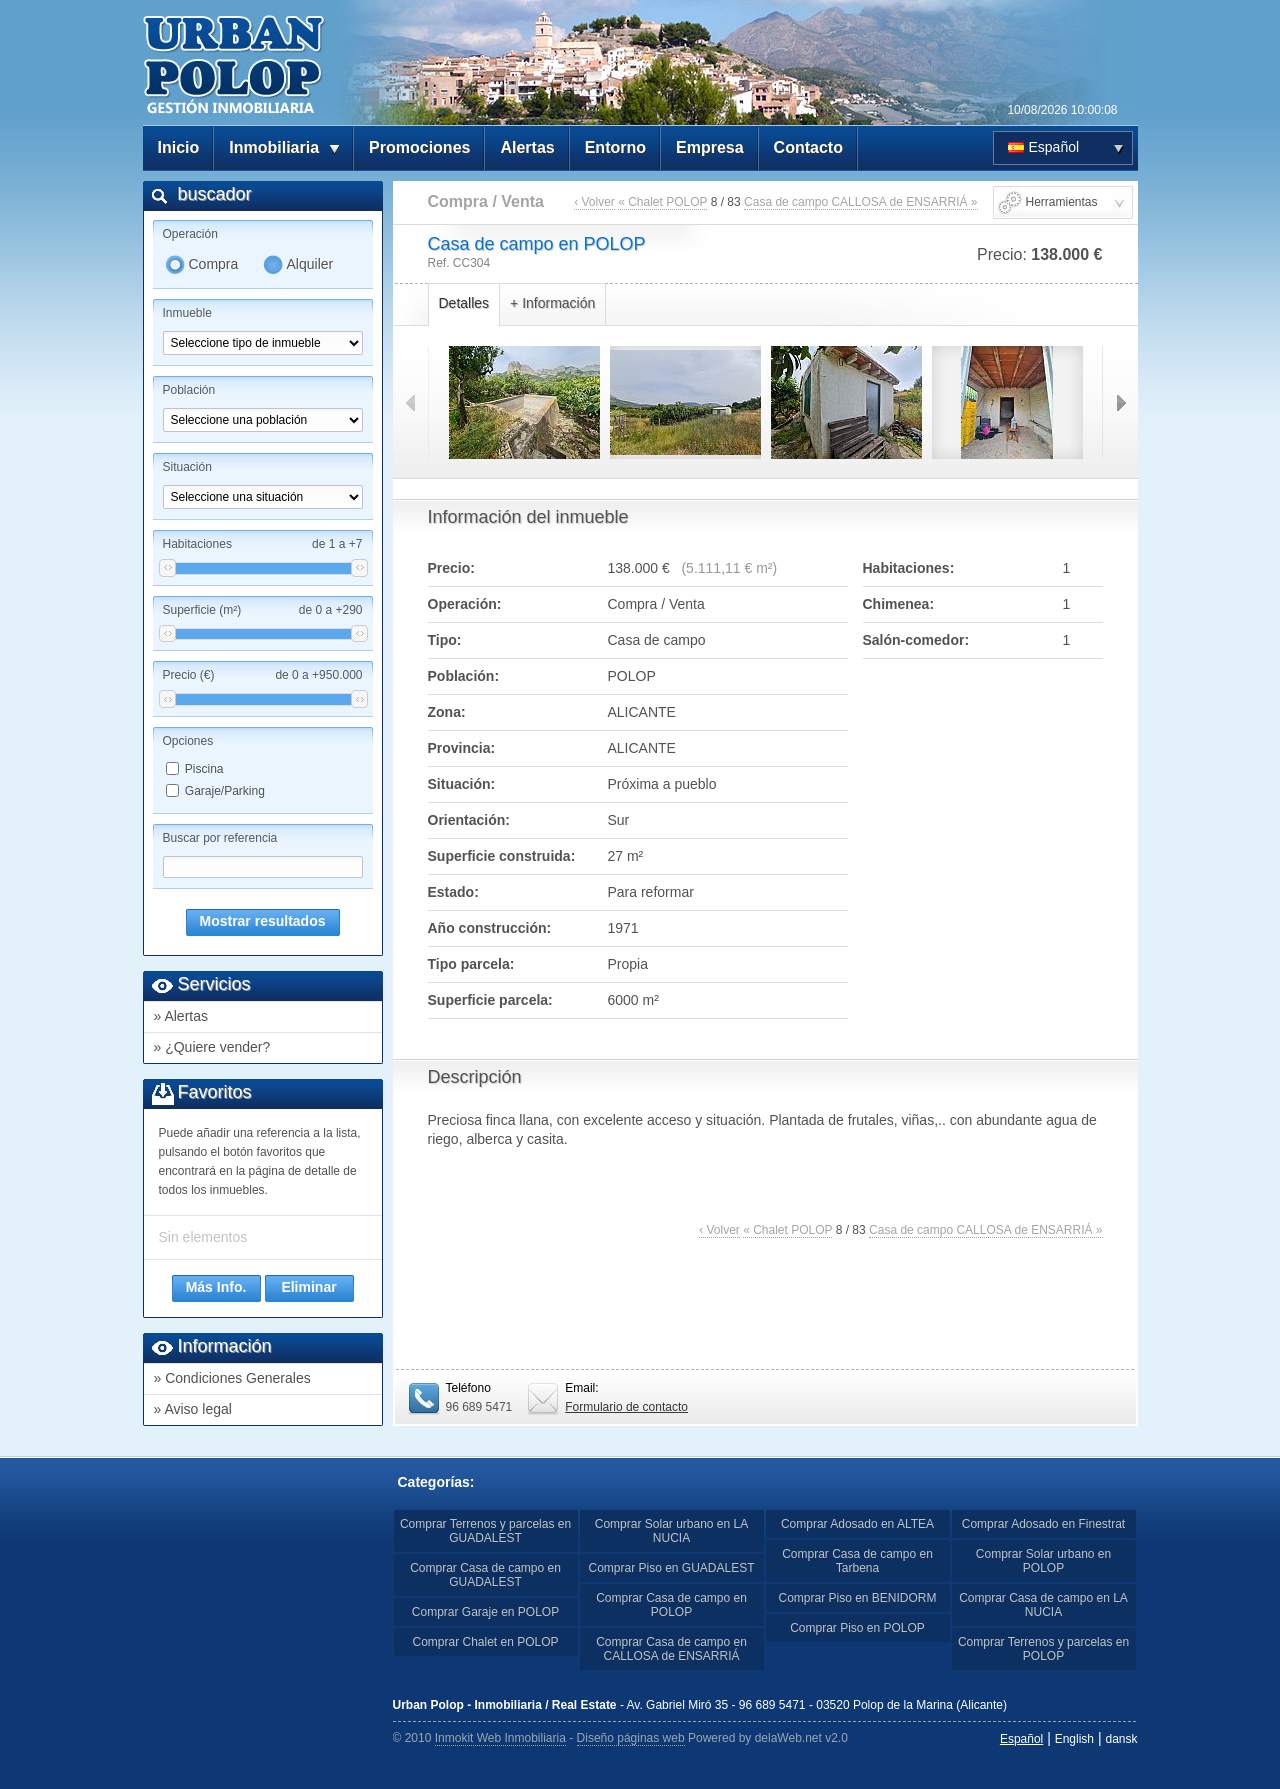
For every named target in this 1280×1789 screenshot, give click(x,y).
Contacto (808, 147)
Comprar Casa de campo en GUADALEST (485, 1575)
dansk (1121, 1739)
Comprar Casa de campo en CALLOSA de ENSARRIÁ (671, 1649)
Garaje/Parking (225, 791)
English (1074, 1739)
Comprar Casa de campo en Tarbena (857, 1561)
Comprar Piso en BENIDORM (857, 1598)
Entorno (615, 147)
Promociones (419, 147)
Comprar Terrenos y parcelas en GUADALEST (485, 1531)
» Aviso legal (193, 1409)
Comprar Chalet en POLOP (485, 1642)
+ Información (552, 303)
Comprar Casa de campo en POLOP (671, 1605)
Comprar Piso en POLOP (857, 1628)
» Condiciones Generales (232, 1378)
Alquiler (310, 264)
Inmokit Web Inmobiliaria (500, 1738)
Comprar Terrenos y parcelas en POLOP (1043, 1649)
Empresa (710, 147)
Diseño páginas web (631, 1738)
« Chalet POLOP (662, 202)
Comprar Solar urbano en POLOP (1043, 1561)
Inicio (179, 147)
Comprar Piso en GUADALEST (671, 1568)
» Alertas (181, 1016)
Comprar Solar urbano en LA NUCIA (671, 1531)
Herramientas (1062, 202)
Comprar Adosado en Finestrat (1043, 1524)
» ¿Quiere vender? (212, 1047)
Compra (214, 264)
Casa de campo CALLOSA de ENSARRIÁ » (860, 202)
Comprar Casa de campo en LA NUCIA (1043, 1605)
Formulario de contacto (626, 1407)
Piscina (204, 769)
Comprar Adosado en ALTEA (857, 1524)
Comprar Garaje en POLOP (485, 1612)
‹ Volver (594, 202)
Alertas (527, 147)
